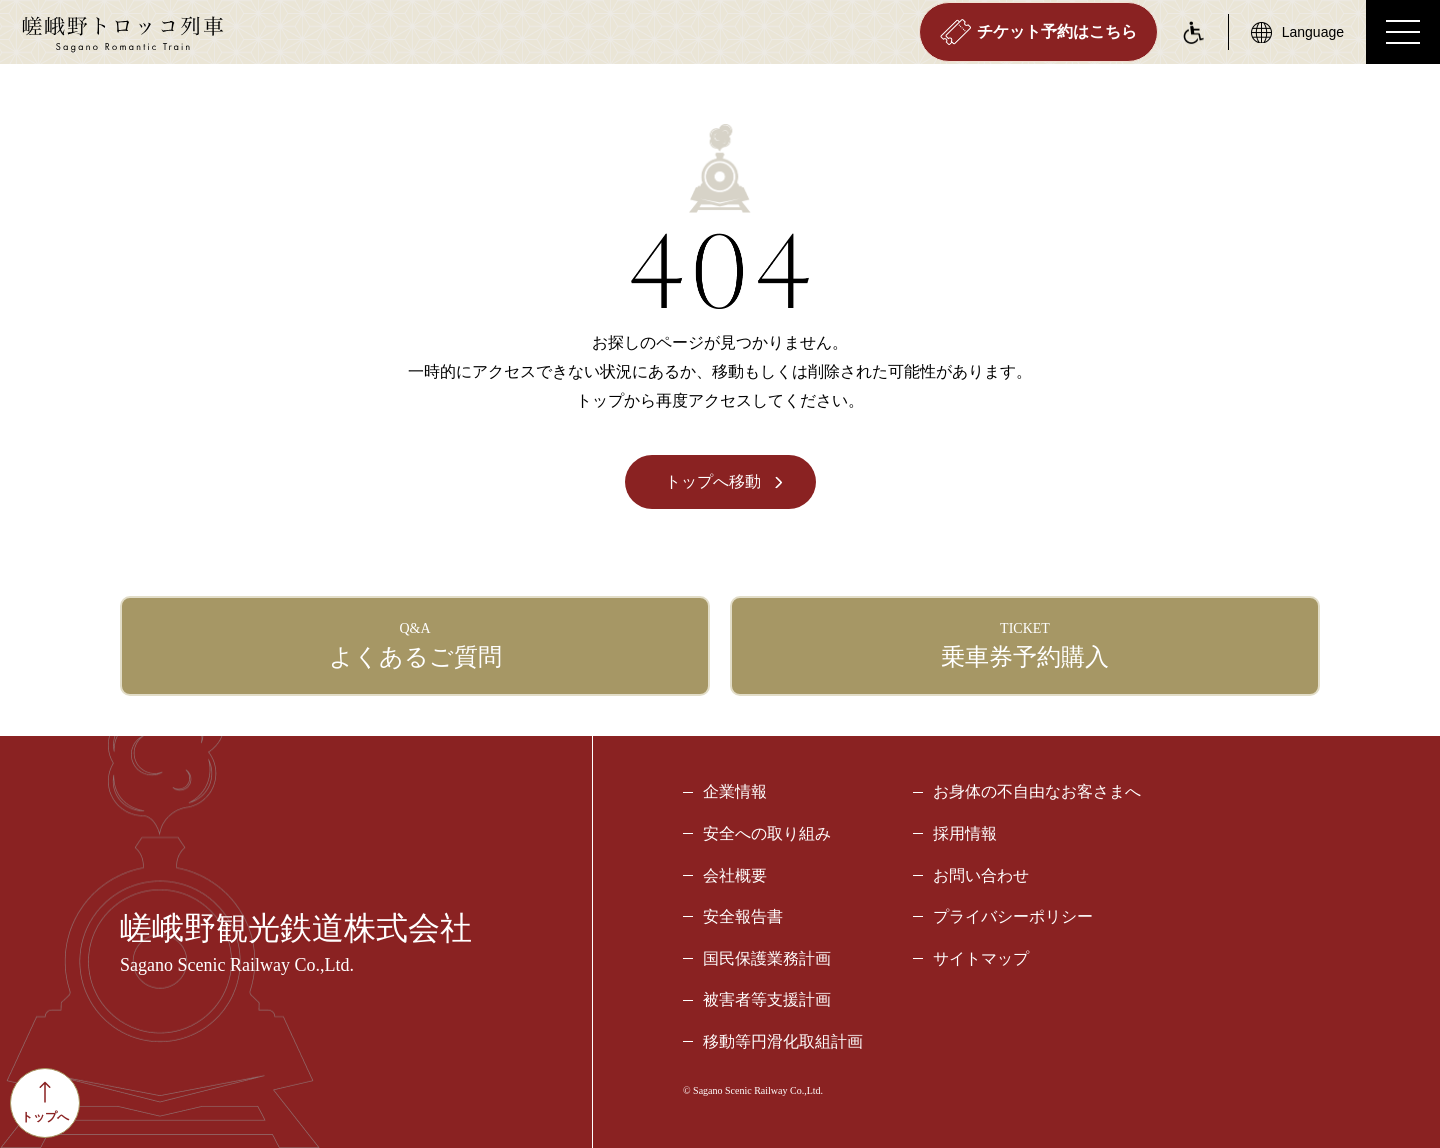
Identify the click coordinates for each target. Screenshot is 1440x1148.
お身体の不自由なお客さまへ (1037, 791)
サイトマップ (981, 958)
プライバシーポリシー (1013, 916)
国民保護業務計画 (767, 958)
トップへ (45, 1102)
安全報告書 (743, 916)
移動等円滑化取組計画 (783, 1041)
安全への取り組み (767, 833)
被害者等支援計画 (767, 999)
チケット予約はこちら (1038, 32)
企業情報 (735, 791)
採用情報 (965, 833)
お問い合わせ (981, 875)
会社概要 (735, 875)
